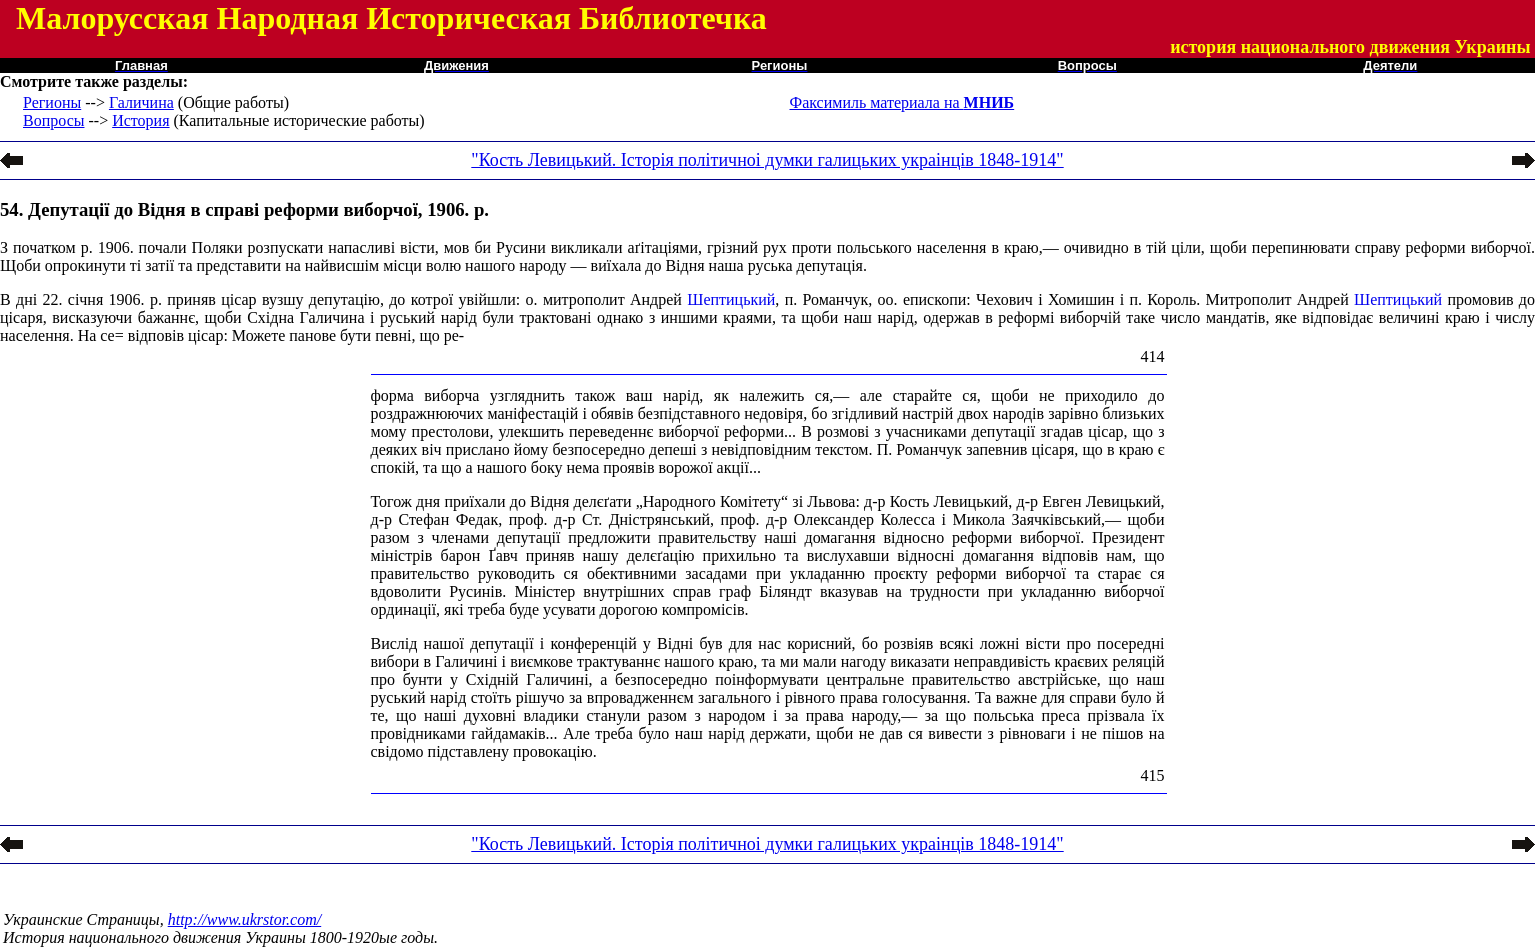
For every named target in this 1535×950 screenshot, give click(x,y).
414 (1153, 356)
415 (1153, 775)
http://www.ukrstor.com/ (245, 919)
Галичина (141, 102)
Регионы (52, 102)
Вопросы (53, 120)
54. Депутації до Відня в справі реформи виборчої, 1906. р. (244, 209)
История (140, 120)
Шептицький (731, 299)
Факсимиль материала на (902, 102)
